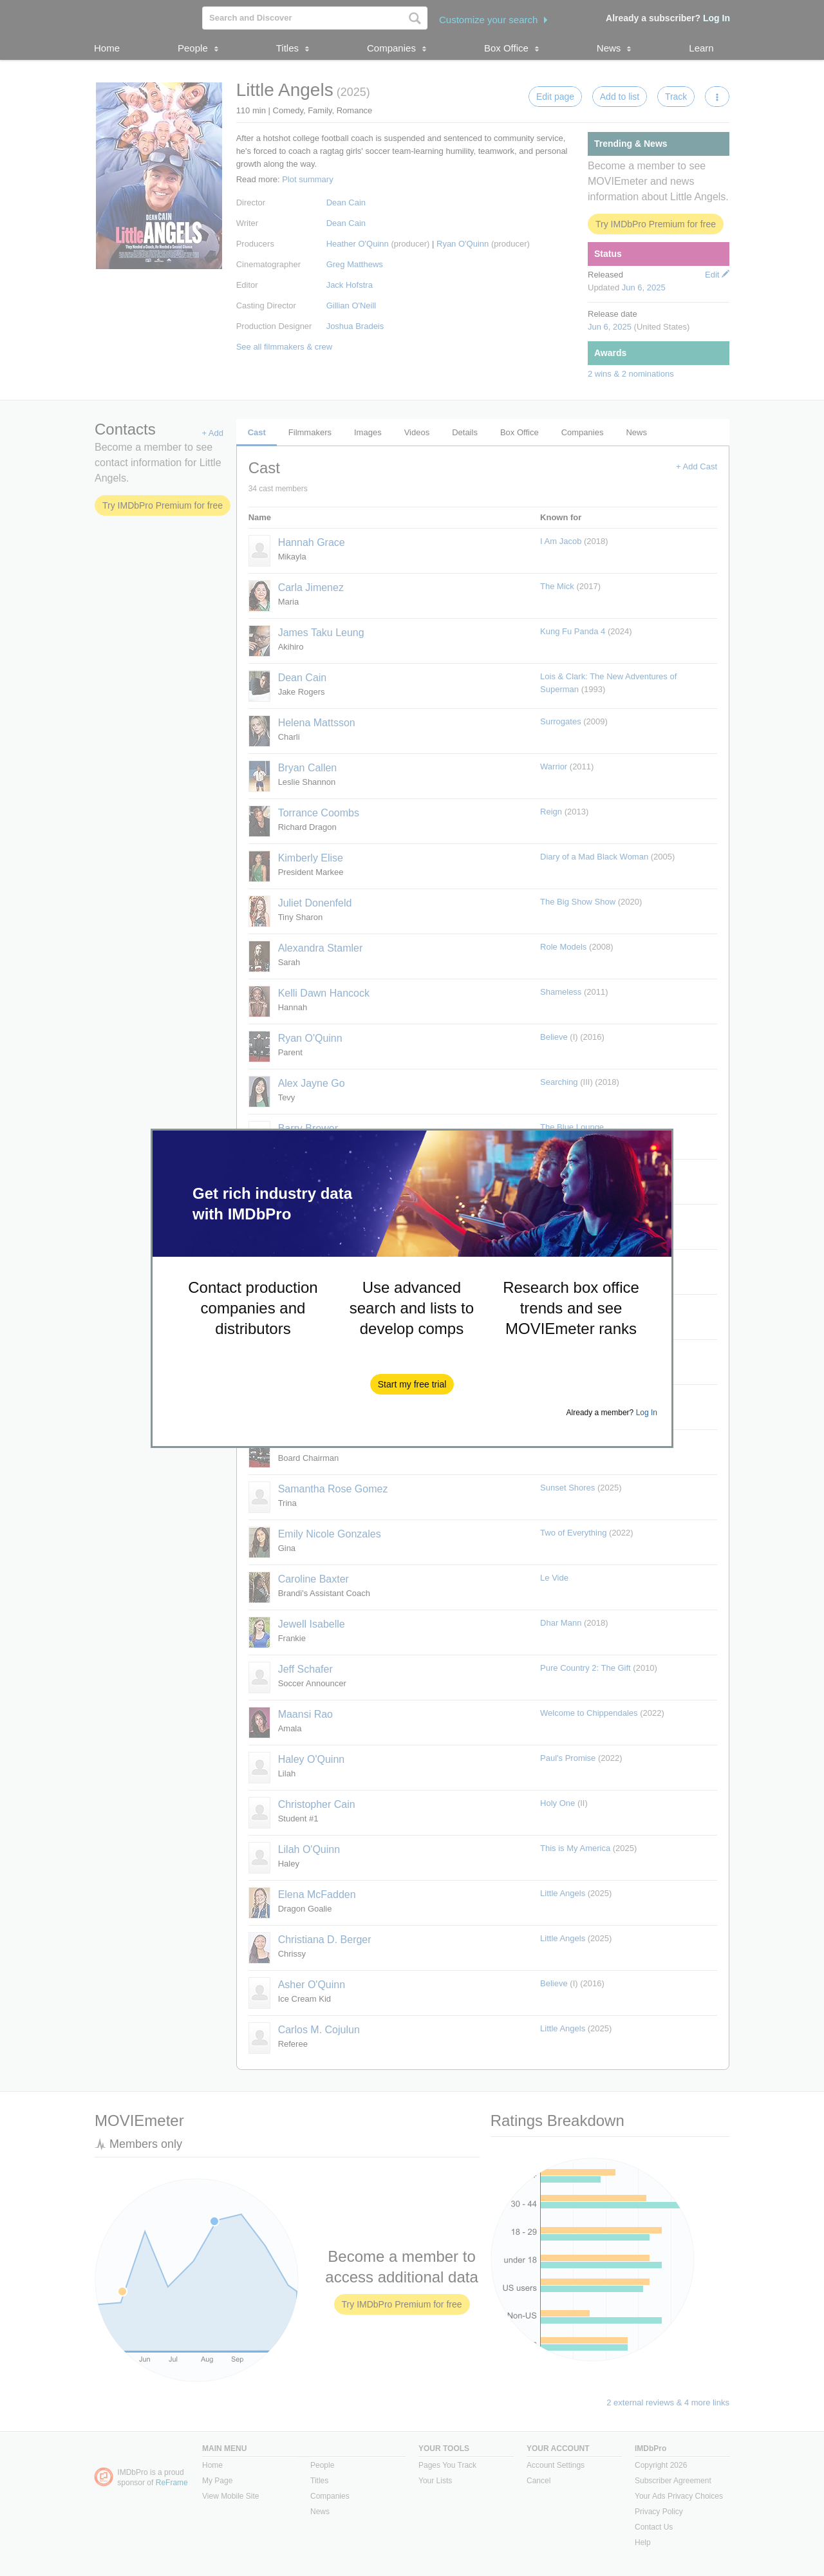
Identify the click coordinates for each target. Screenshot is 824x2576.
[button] (412, 1384)
